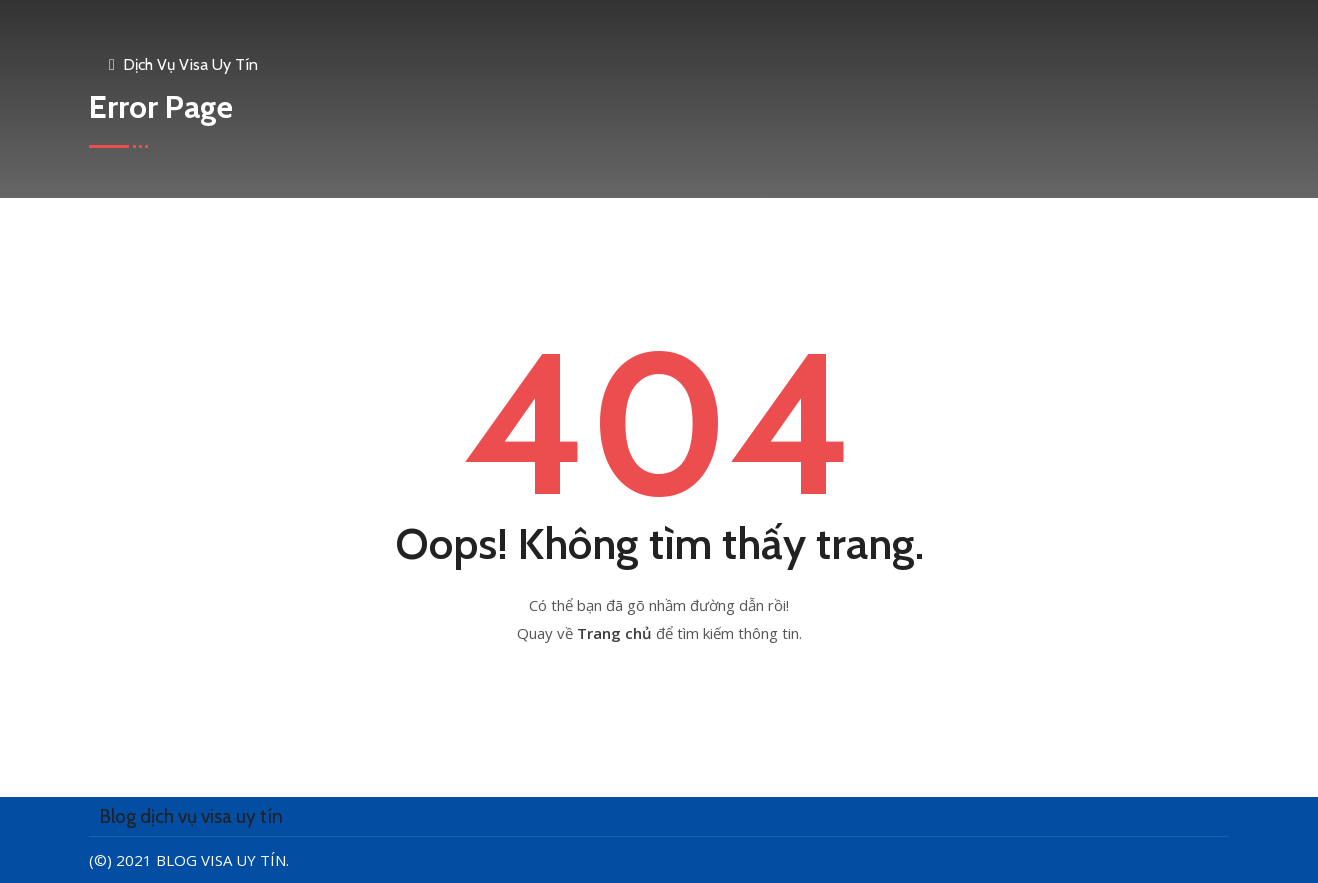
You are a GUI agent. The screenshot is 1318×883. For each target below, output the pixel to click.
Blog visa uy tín (221, 860)
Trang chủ (616, 633)
